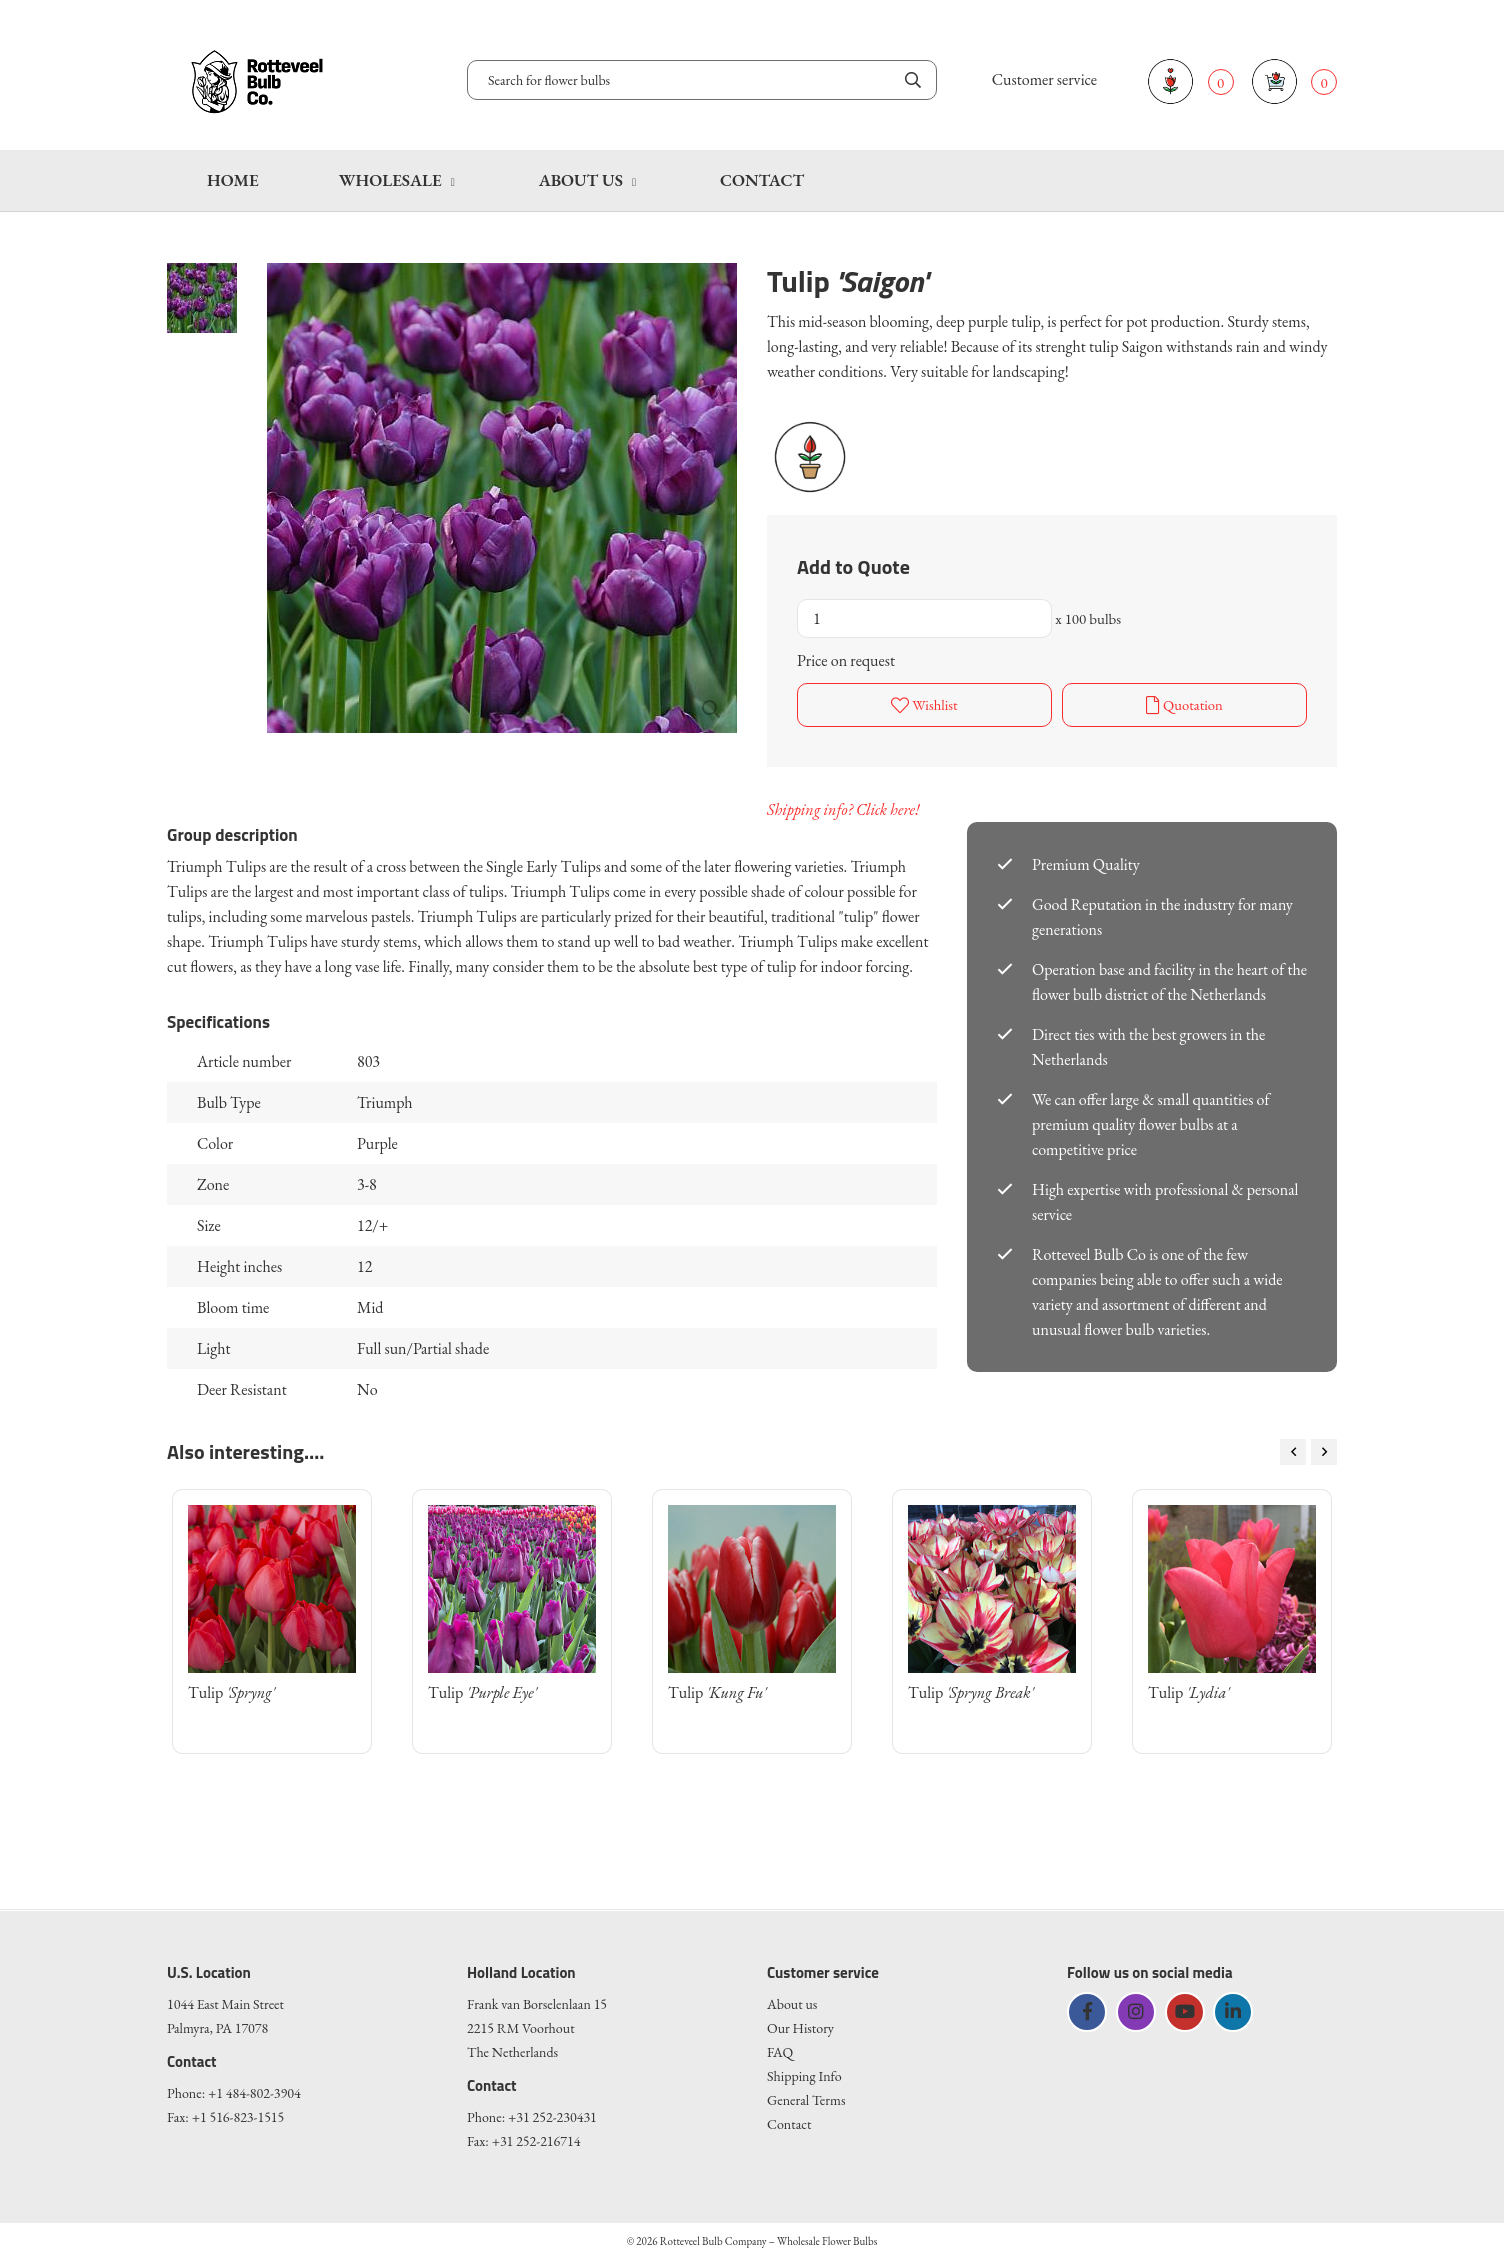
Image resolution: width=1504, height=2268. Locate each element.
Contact (762, 180)
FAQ (780, 2048)
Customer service (1044, 79)
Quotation (1184, 703)
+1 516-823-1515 (238, 2113)
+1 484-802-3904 (254, 2089)
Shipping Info (804, 2072)
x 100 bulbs (1088, 618)
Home (233, 180)
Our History (800, 2024)
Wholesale (390, 180)
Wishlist (924, 703)
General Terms (806, 2096)
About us (581, 180)
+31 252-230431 (552, 2113)
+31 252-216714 (536, 2137)
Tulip (231, 1689)
